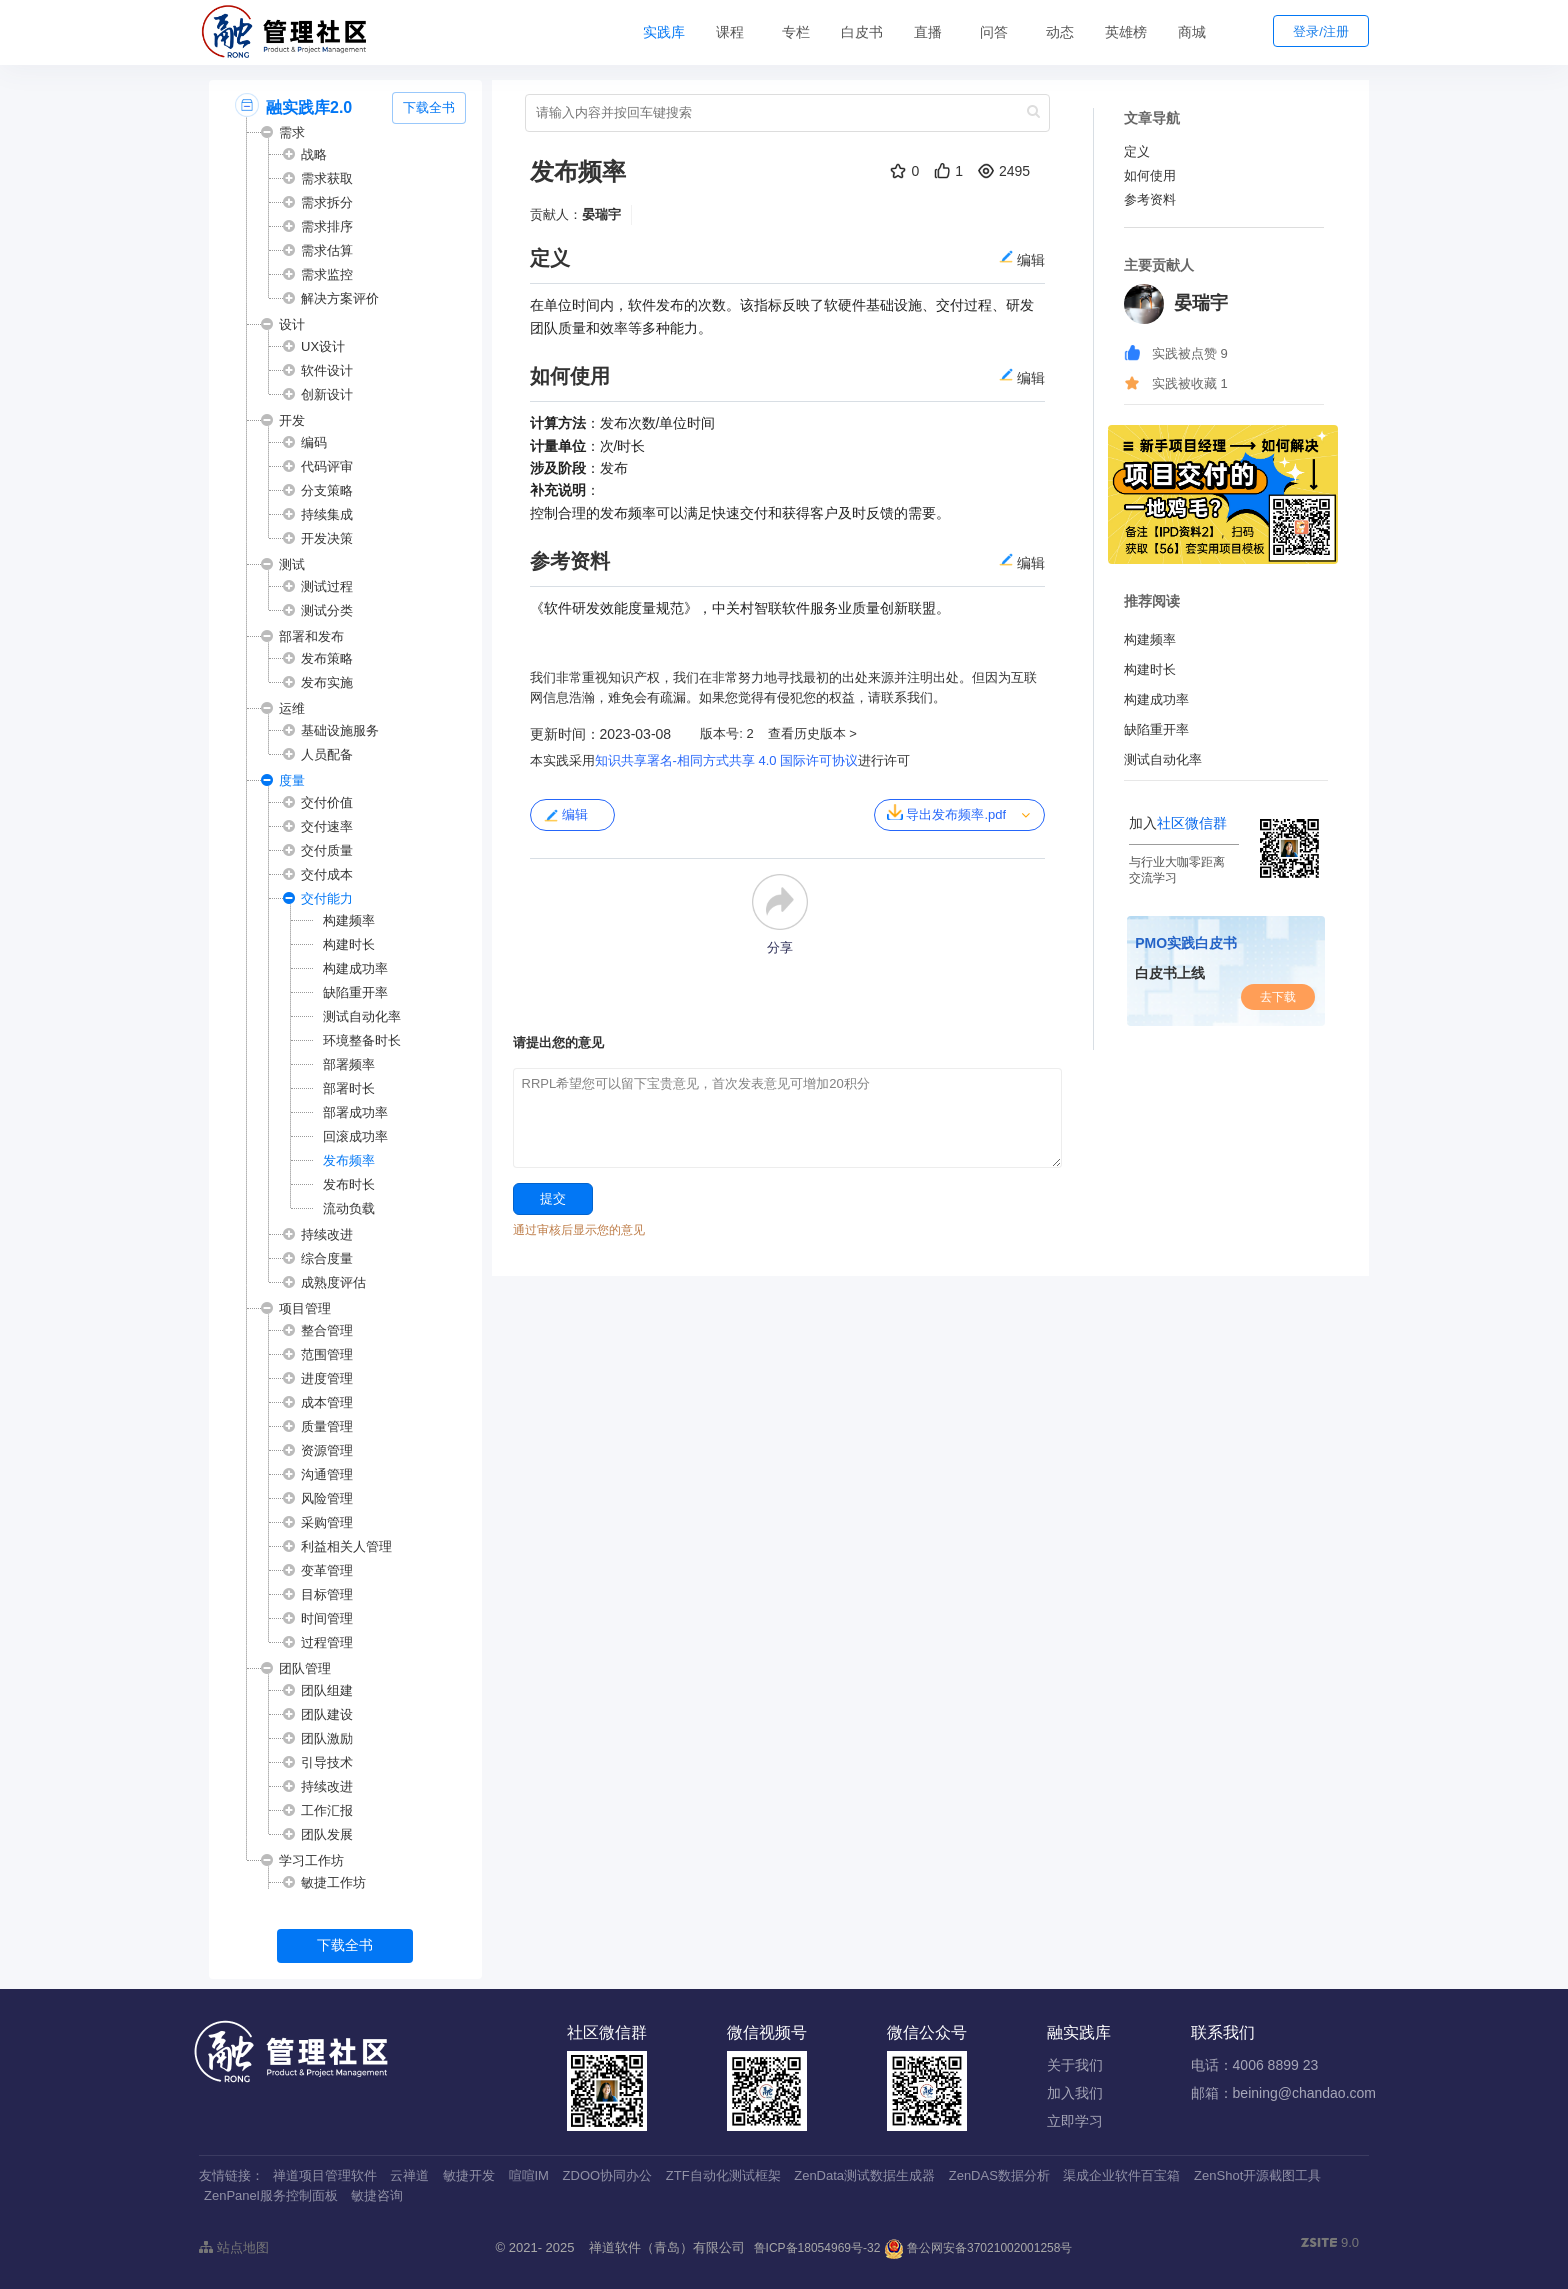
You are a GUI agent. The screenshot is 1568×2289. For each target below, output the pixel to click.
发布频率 (349, 1160)
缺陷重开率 (355, 992)
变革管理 (327, 1570)
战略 (314, 154)
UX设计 (323, 346)
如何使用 (1150, 175)
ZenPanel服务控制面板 (271, 2195)
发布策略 (327, 658)
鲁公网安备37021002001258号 (978, 2248)
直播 (928, 32)
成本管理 (327, 1402)
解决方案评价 (340, 298)
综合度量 (327, 1258)
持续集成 (327, 514)
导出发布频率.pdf (946, 813)
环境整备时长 (362, 1040)
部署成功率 (355, 1112)
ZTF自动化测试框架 (723, 2175)
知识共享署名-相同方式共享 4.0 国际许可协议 (727, 760)
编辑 (565, 815)
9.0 (1330, 2244)
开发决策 (327, 538)
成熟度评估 (333, 1282)
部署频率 (349, 1064)
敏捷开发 (469, 2175)
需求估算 (327, 250)
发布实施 (327, 682)
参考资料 (1150, 199)
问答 (994, 32)
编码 (314, 442)
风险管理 (327, 1498)
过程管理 (327, 1642)
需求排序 (327, 226)
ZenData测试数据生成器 (864, 2175)
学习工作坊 (311, 1860)
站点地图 (234, 2247)
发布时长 (349, 1184)
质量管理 (327, 1426)
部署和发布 (311, 636)
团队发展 (327, 1834)
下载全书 (429, 107)
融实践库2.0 (309, 107)
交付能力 (327, 898)
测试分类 (327, 610)
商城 (1192, 32)
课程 (730, 32)
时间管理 (327, 1618)
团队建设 (327, 1714)
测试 (292, 564)
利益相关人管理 (346, 1546)
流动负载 (349, 1208)
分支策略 (327, 490)
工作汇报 (327, 1810)
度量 (292, 780)
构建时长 (349, 944)
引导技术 (327, 1762)
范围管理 (327, 1354)
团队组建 (327, 1690)
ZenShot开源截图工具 (1257, 2175)
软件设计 (327, 370)
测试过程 (327, 586)
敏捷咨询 (377, 2195)
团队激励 (327, 1738)
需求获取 (327, 178)
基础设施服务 (340, 730)
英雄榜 (1126, 32)
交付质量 (327, 850)
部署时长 (349, 1088)
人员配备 (327, 754)
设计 (292, 324)
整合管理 (327, 1330)
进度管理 (327, 1378)
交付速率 (327, 826)
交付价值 (327, 802)
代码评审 (327, 466)
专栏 (796, 32)
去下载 (1278, 997)
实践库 (664, 32)
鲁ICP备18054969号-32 (817, 2248)
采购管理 (327, 1522)
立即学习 (1075, 2121)
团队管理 (305, 1668)
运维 (292, 708)
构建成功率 (355, 968)
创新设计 (327, 394)
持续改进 (327, 1234)
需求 (292, 132)
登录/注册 (1321, 31)
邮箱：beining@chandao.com (1283, 2093)
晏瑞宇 (601, 214)
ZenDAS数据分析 (999, 2175)
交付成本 (327, 874)
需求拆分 (327, 202)
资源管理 (327, 1450)
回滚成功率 (355, 1136)
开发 (292, 420)
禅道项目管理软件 (325, 2175)
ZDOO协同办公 (608, 2175)
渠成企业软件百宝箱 (1121, 2175)
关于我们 (1075, 2065)
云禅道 (409, 2175)
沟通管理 (327, 1474)
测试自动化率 (362, 1016)
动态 (1060, 32)
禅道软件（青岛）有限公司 (667, 2247)
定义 (1137, 151)
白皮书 (862, 32)
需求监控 (327, 274)
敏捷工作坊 (333, 1882)
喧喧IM (529, 2175)
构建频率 (349, 920)
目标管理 (327, 1594)
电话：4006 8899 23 (1255, 2065)
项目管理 (305, 1308)
